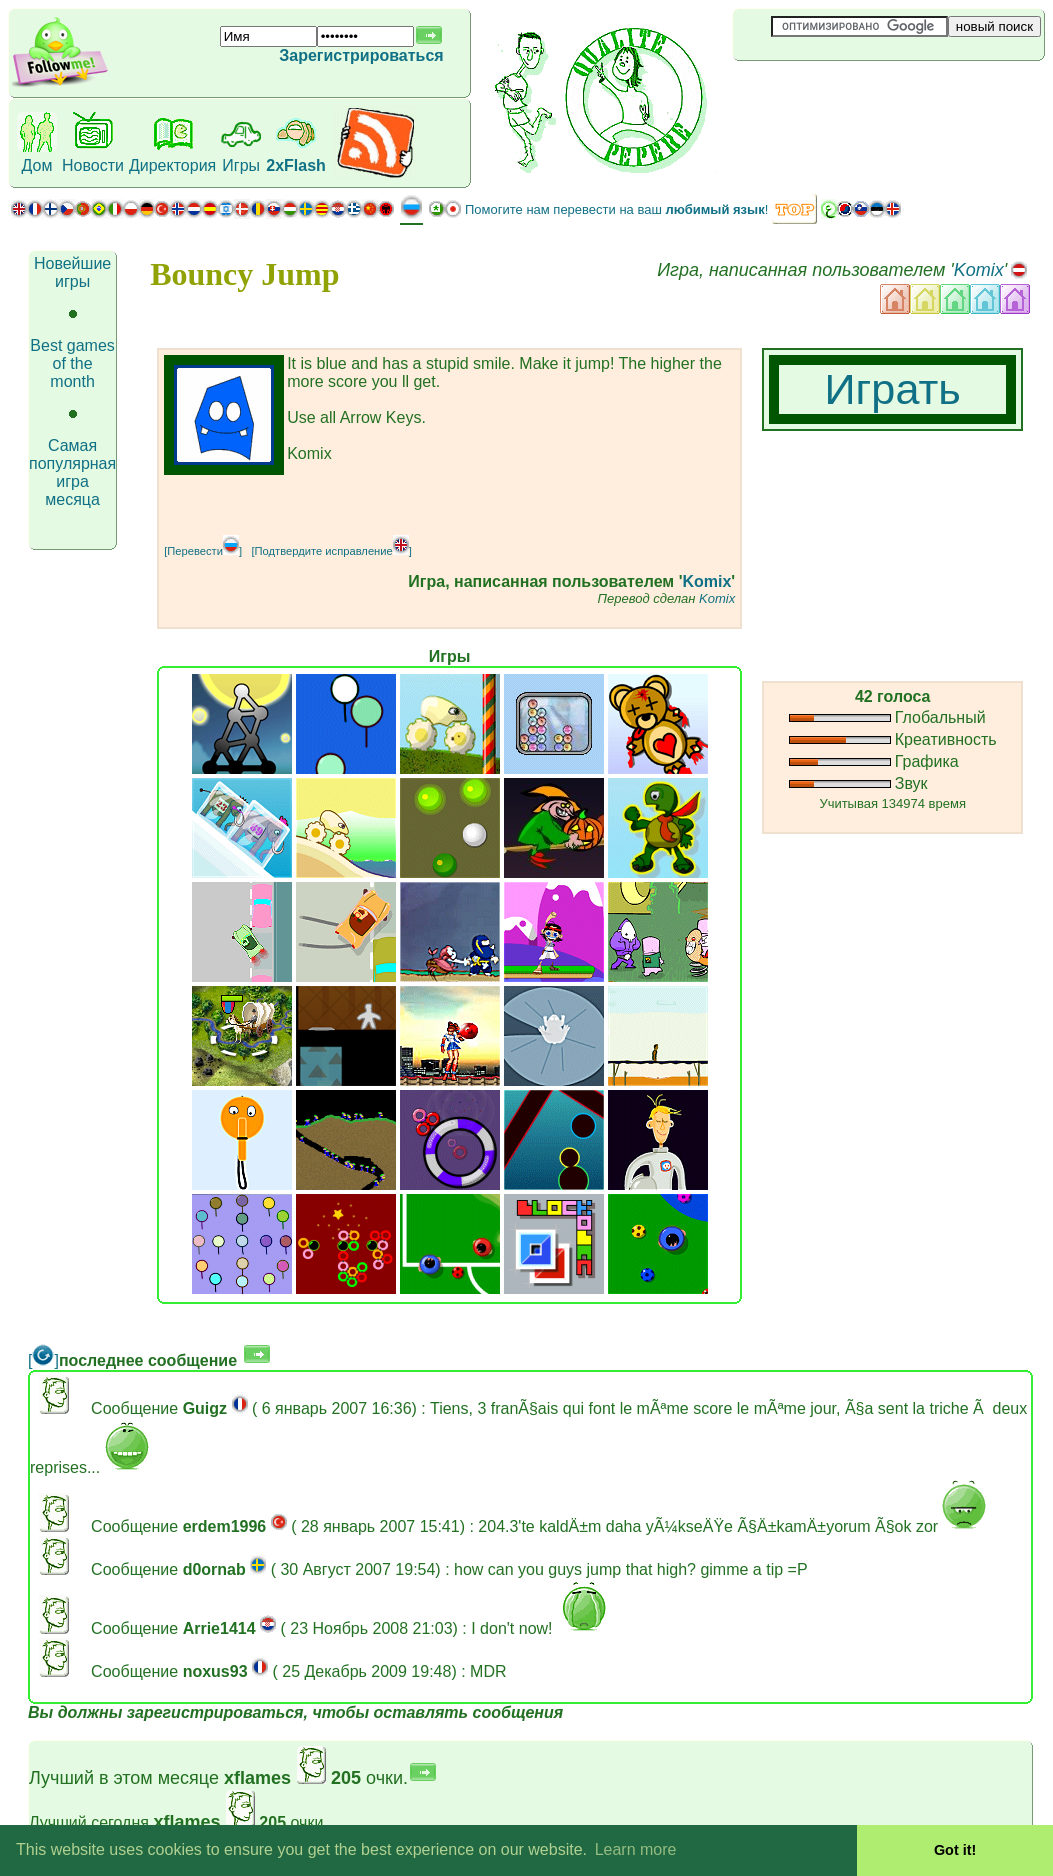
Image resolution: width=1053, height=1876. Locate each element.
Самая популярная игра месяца (72, 472)
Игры (241, 165)
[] (43, 1360)
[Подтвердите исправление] (331, 551)
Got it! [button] (955, 1850)
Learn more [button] (636, 1849)
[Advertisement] (852, 94)
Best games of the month (72, 363)
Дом (37, 165)
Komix (979, 270)
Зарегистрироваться (361, 55)
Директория (172, 165)
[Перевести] (203, 551)
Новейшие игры (72, 272)
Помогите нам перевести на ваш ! (616, 209)
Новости (93, 165)
